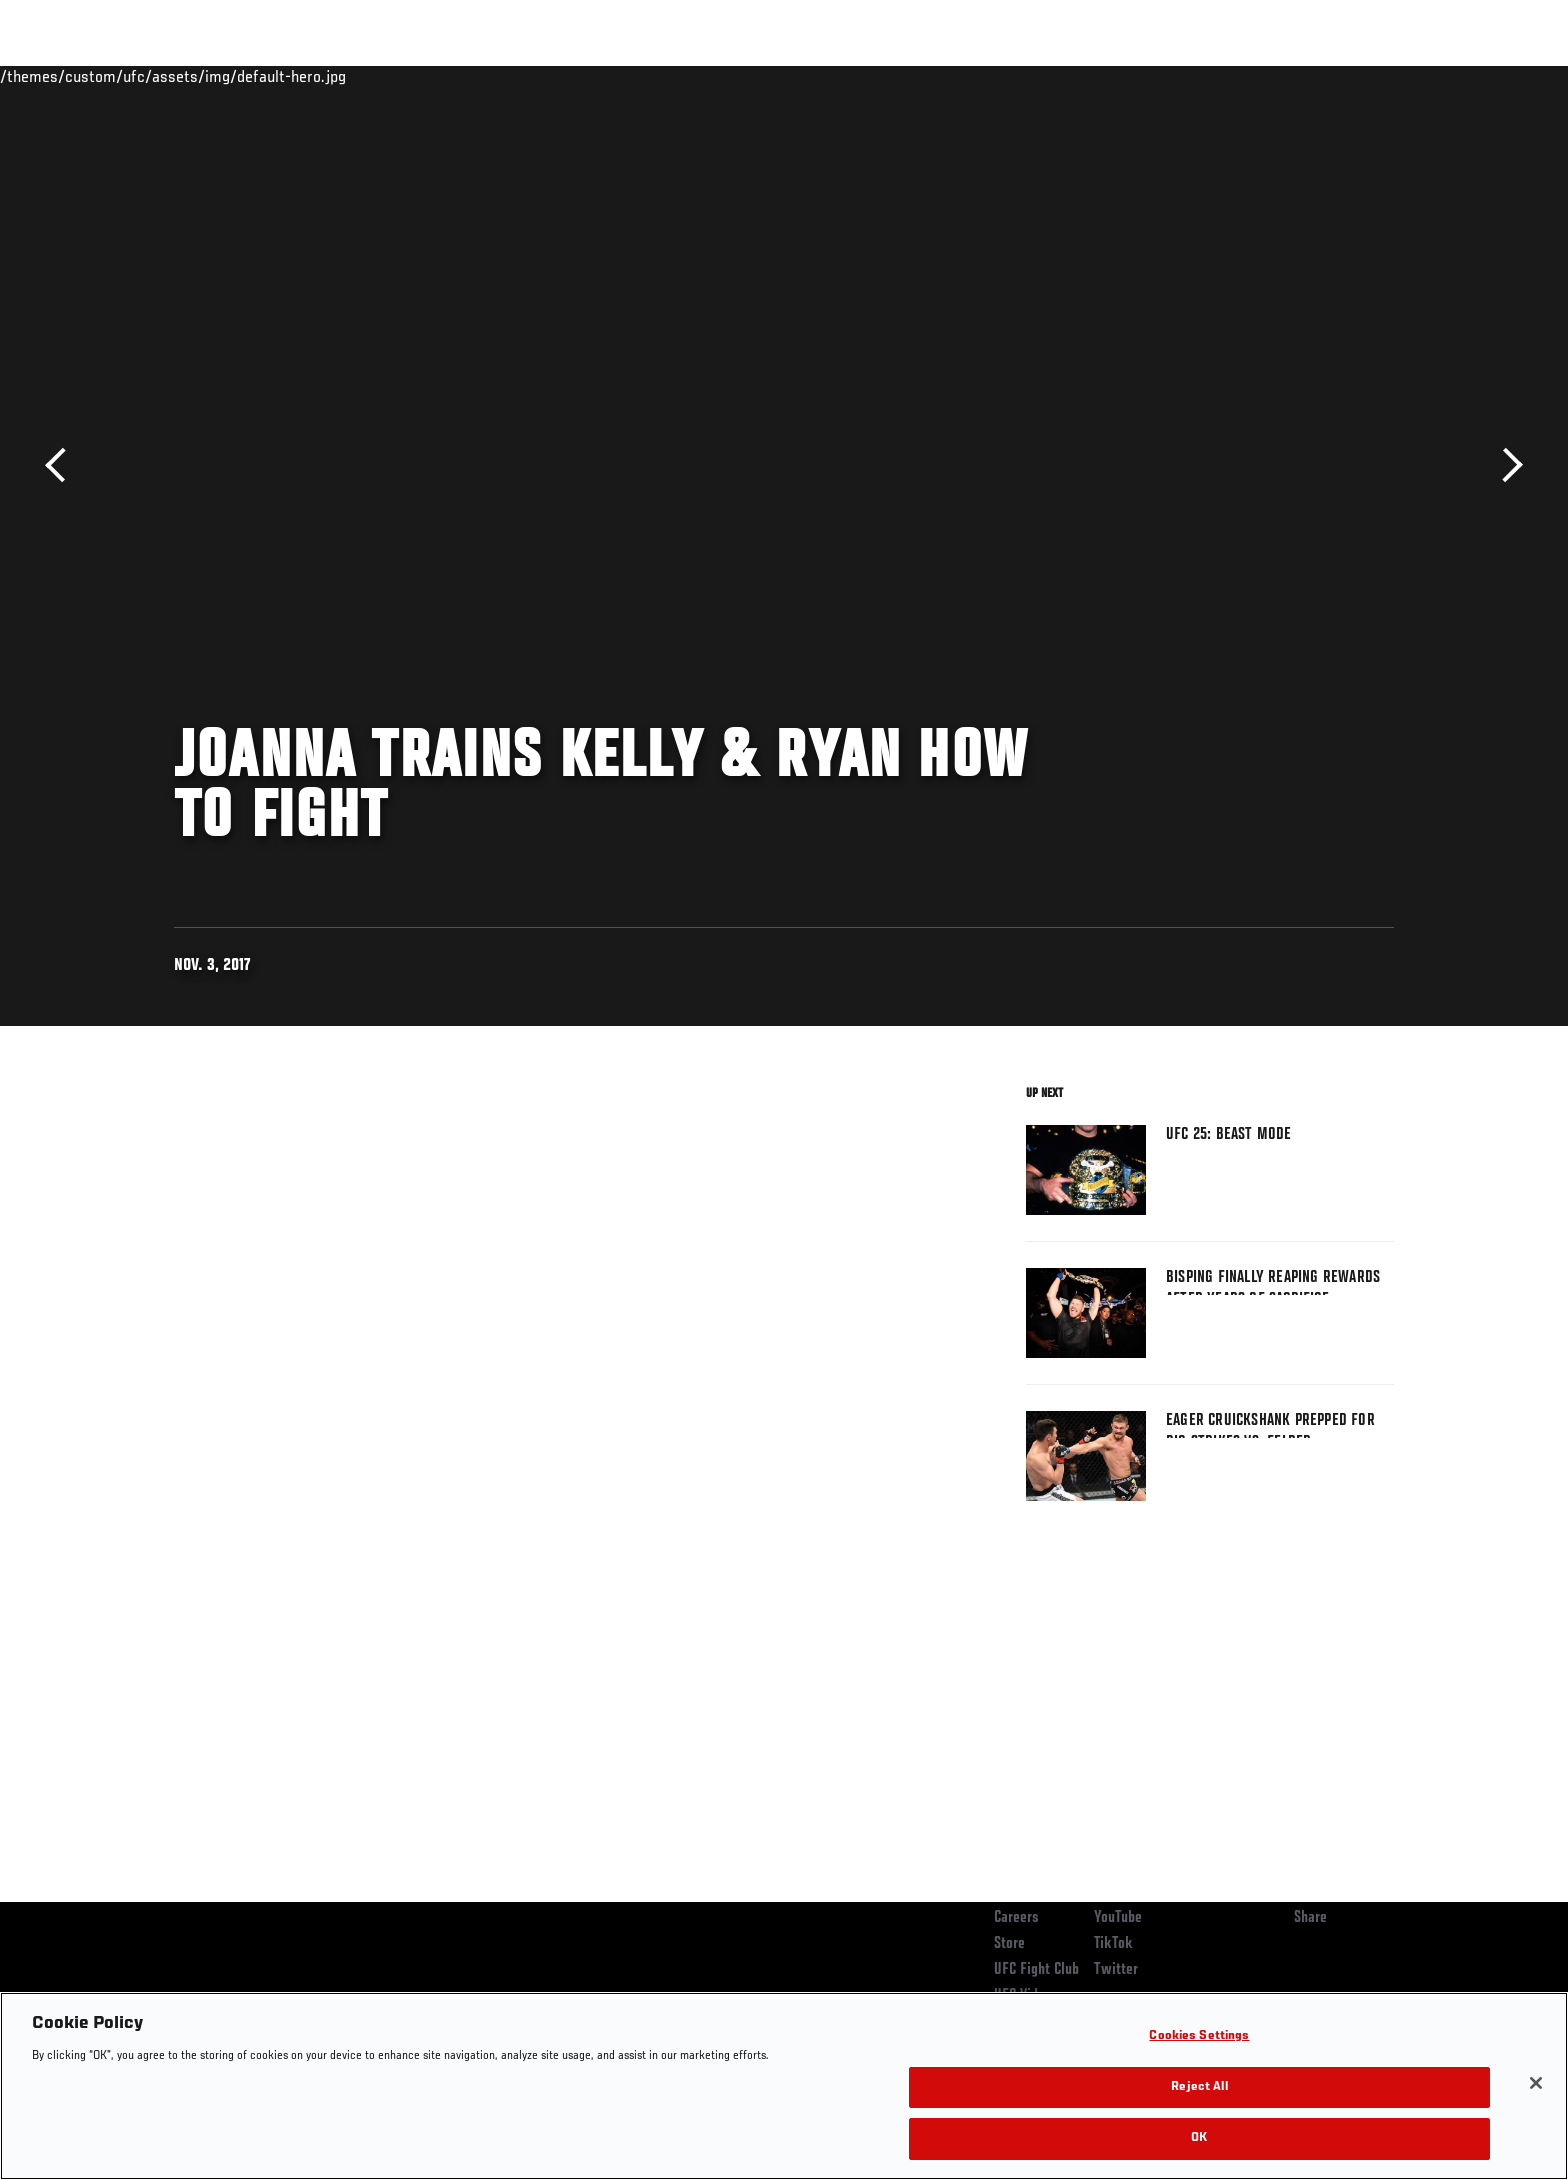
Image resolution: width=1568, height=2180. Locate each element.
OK (1199, 2138)
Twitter (1116, 1970)
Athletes (325, 76)
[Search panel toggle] (1405, 76)
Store (1009, 1944)
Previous (62, 465)
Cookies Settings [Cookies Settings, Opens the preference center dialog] (1199, 2036)
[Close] (1536, 2083)
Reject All (1199, 2087)
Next (1505, 465)
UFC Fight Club (1036, 1970)
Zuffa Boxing (1261, 76)
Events (151, 76)
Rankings (236, 76)
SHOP (1350, 76)
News (403, 76)
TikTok (1113, 1944)
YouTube (1118, 1918)
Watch (1165, 76)
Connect (1084, 76)
